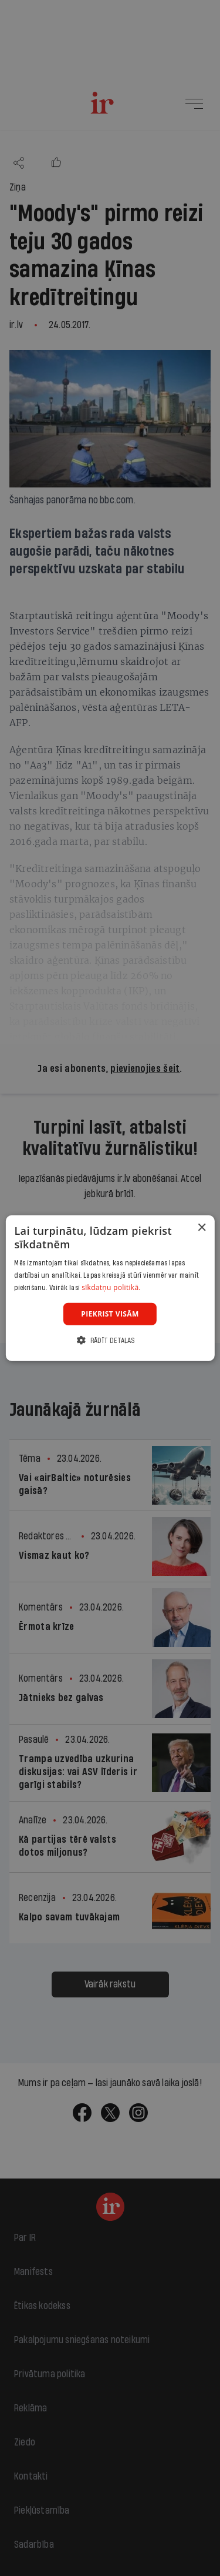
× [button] (201, 1227)
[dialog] (109, 1288)
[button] (109, 1340)
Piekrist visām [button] (109, 1313)
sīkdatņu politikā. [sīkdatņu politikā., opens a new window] (111, 1287)
